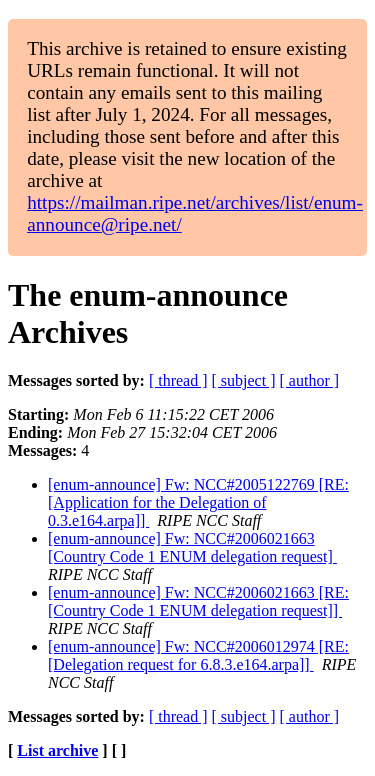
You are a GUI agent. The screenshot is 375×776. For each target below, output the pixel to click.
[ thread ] (178, 380)
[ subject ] (244, 380)
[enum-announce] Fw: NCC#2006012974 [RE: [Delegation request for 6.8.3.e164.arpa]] (198, 655)
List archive (57, 750)
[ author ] (310, 380)
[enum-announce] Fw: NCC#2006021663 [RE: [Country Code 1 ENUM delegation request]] (198, 601)
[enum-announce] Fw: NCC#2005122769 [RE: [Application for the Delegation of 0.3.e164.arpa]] (198, 502)
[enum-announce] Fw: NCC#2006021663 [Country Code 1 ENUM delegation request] (192, 547)
